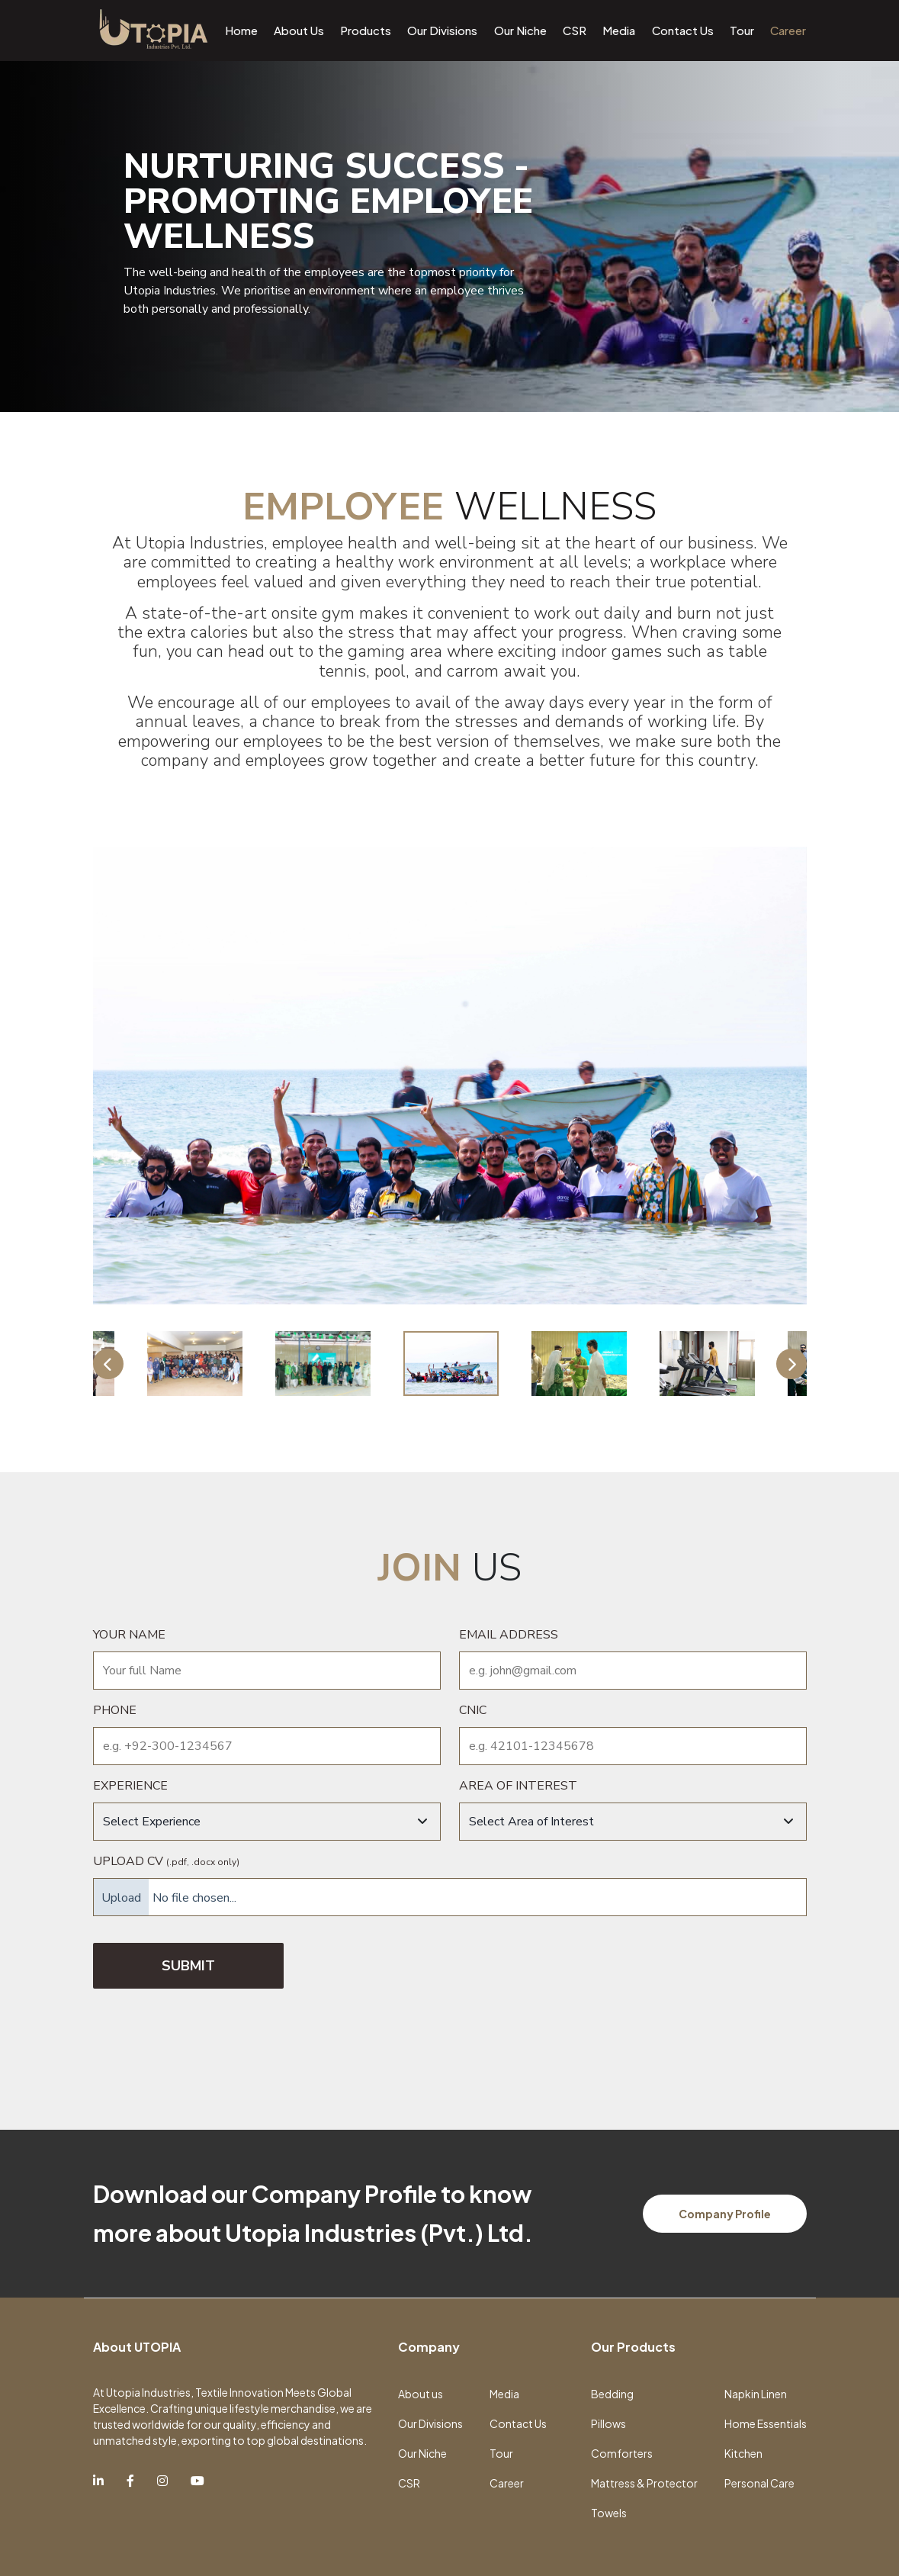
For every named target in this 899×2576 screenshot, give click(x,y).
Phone (114, 1710)
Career (788, 30)
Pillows (608, 2423)
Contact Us (683, 30)
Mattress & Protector (644, 2483)
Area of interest (518, 1785)
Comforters (622, 2453)
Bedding (612, 2394)
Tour (742, 30)
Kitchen (743, 2453)
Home (241, 30)
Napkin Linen (755, 2394)
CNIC (472, 1710)
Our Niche (520, 30)
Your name (129, 1634)
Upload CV (166, 1861)
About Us (299, 30)
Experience (130, 1785)
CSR (574, 30)
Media (618, 30)
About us (420, 2394)
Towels (609, 2513)
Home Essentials (765, 2423)
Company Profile (725, 2214)
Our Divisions (442, 30)
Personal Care (759, 2483)
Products (365, 30)
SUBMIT (188, 1966)
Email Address (508, 1634)
